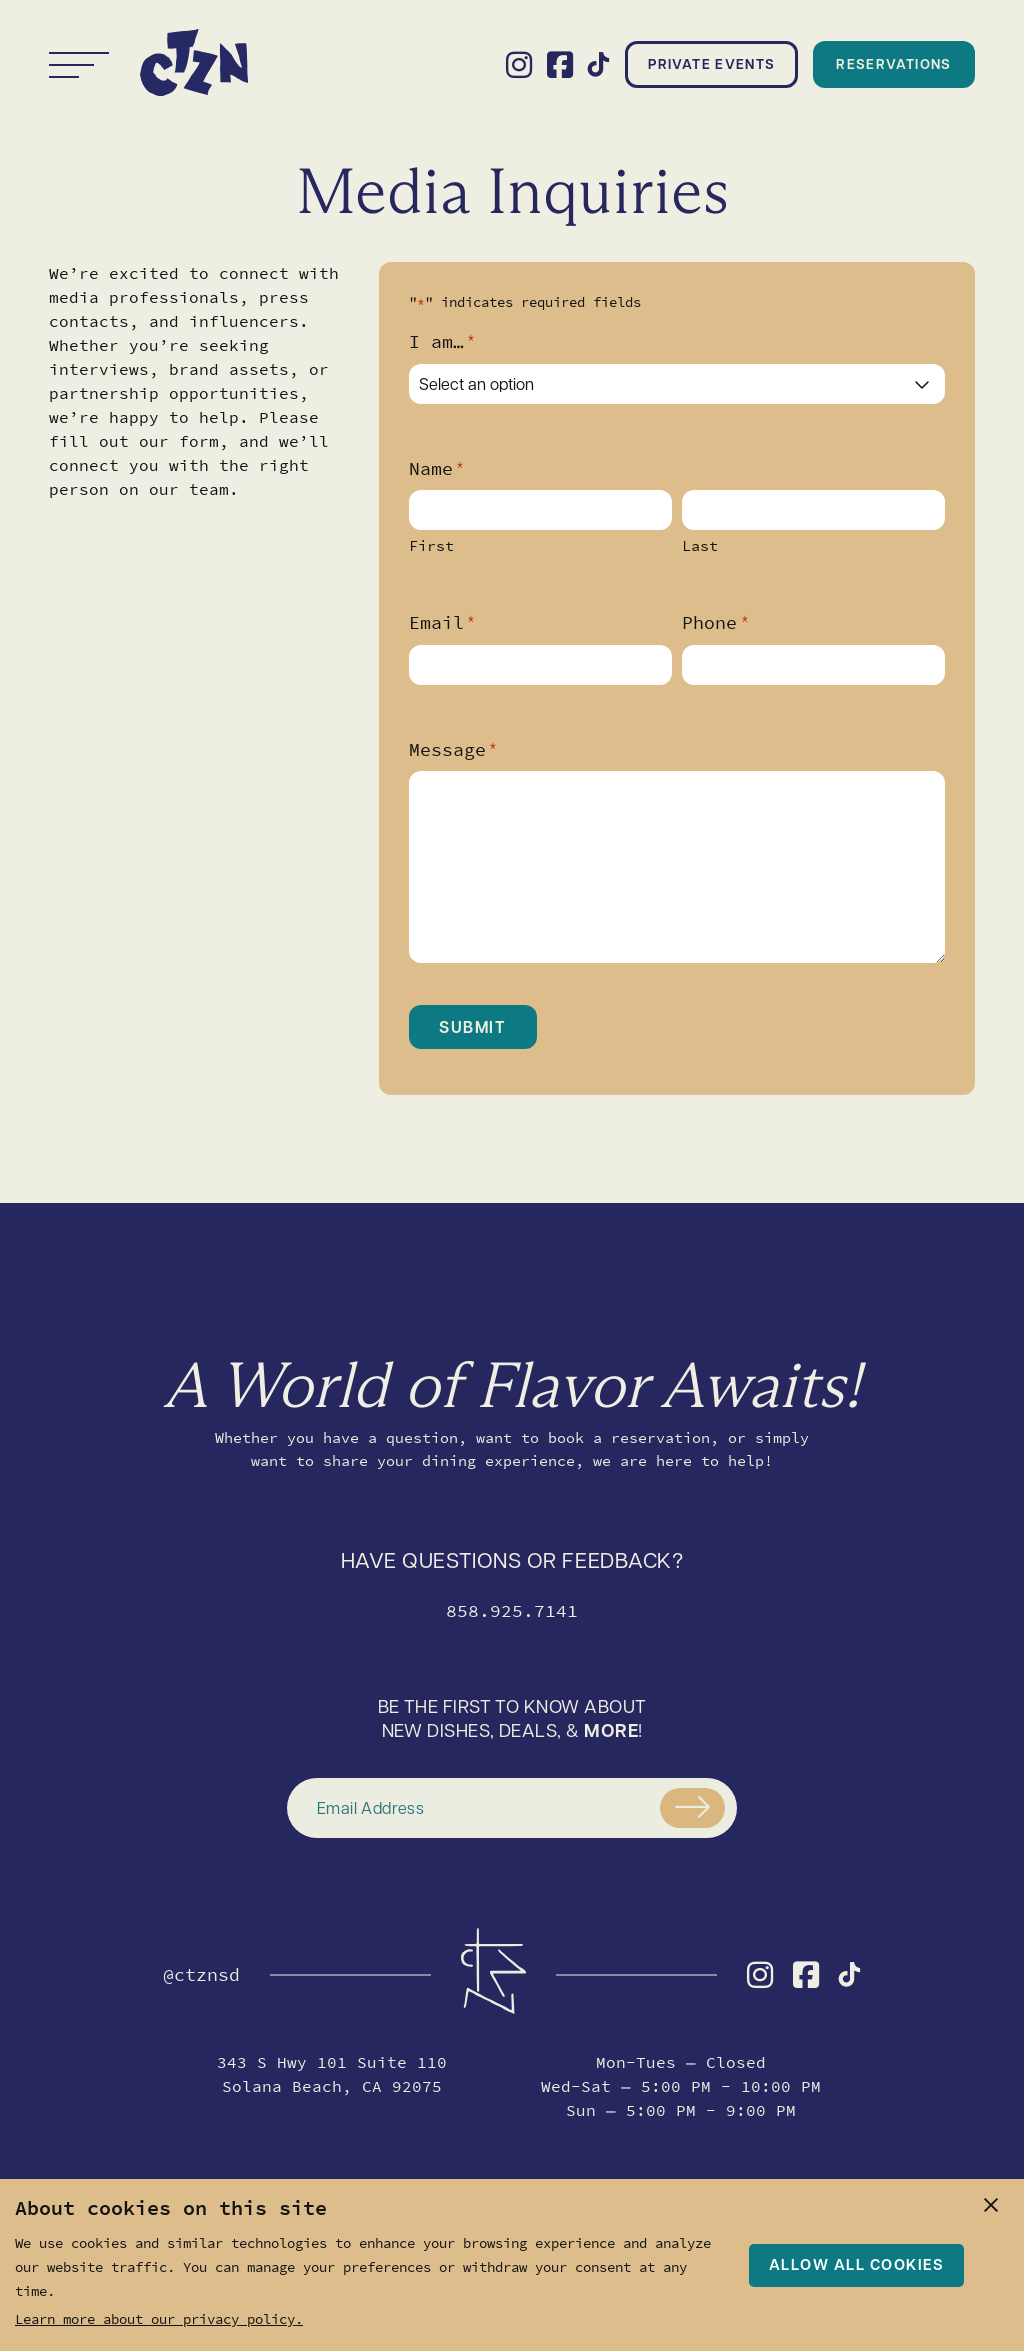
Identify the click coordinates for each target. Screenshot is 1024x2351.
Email (442, 622)
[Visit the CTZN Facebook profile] (560, 65)
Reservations (893, 63)
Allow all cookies (857, 2264)
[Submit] (692, 1808)
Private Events (711, 63)
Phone (715, 622)
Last (700, 546)
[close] (990, 2205)
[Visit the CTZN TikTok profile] (599, 65)
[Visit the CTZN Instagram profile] (519, 65)
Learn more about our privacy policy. (159, 2319)
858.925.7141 (512, 1610)
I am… (442, 341)
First (431, 546)
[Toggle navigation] (79, 65)
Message (453, 749)
